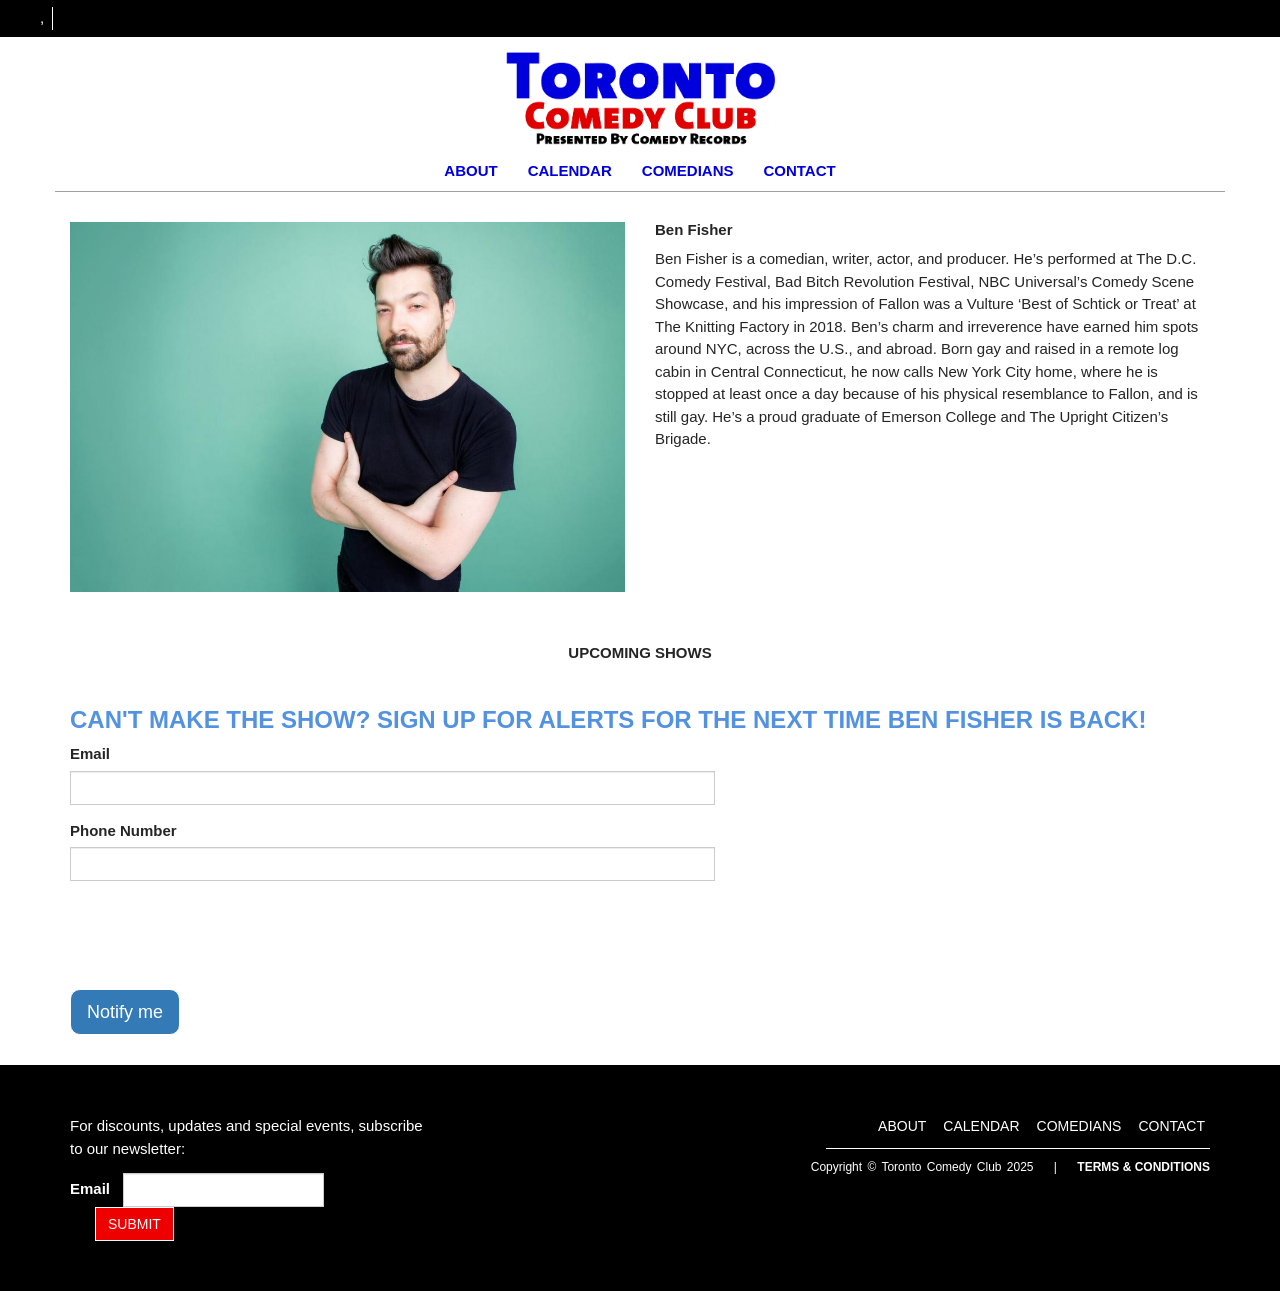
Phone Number (123, 830)
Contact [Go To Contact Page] (799, 170)
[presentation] (222, 935)
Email (90, 753)
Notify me (125, 1012)
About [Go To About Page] (470, 170)
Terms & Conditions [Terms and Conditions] (1143, 1167)
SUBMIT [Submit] (134, 1224)
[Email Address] (223, 1190)
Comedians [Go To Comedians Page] (688, 170)
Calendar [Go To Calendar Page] (570, 170)
